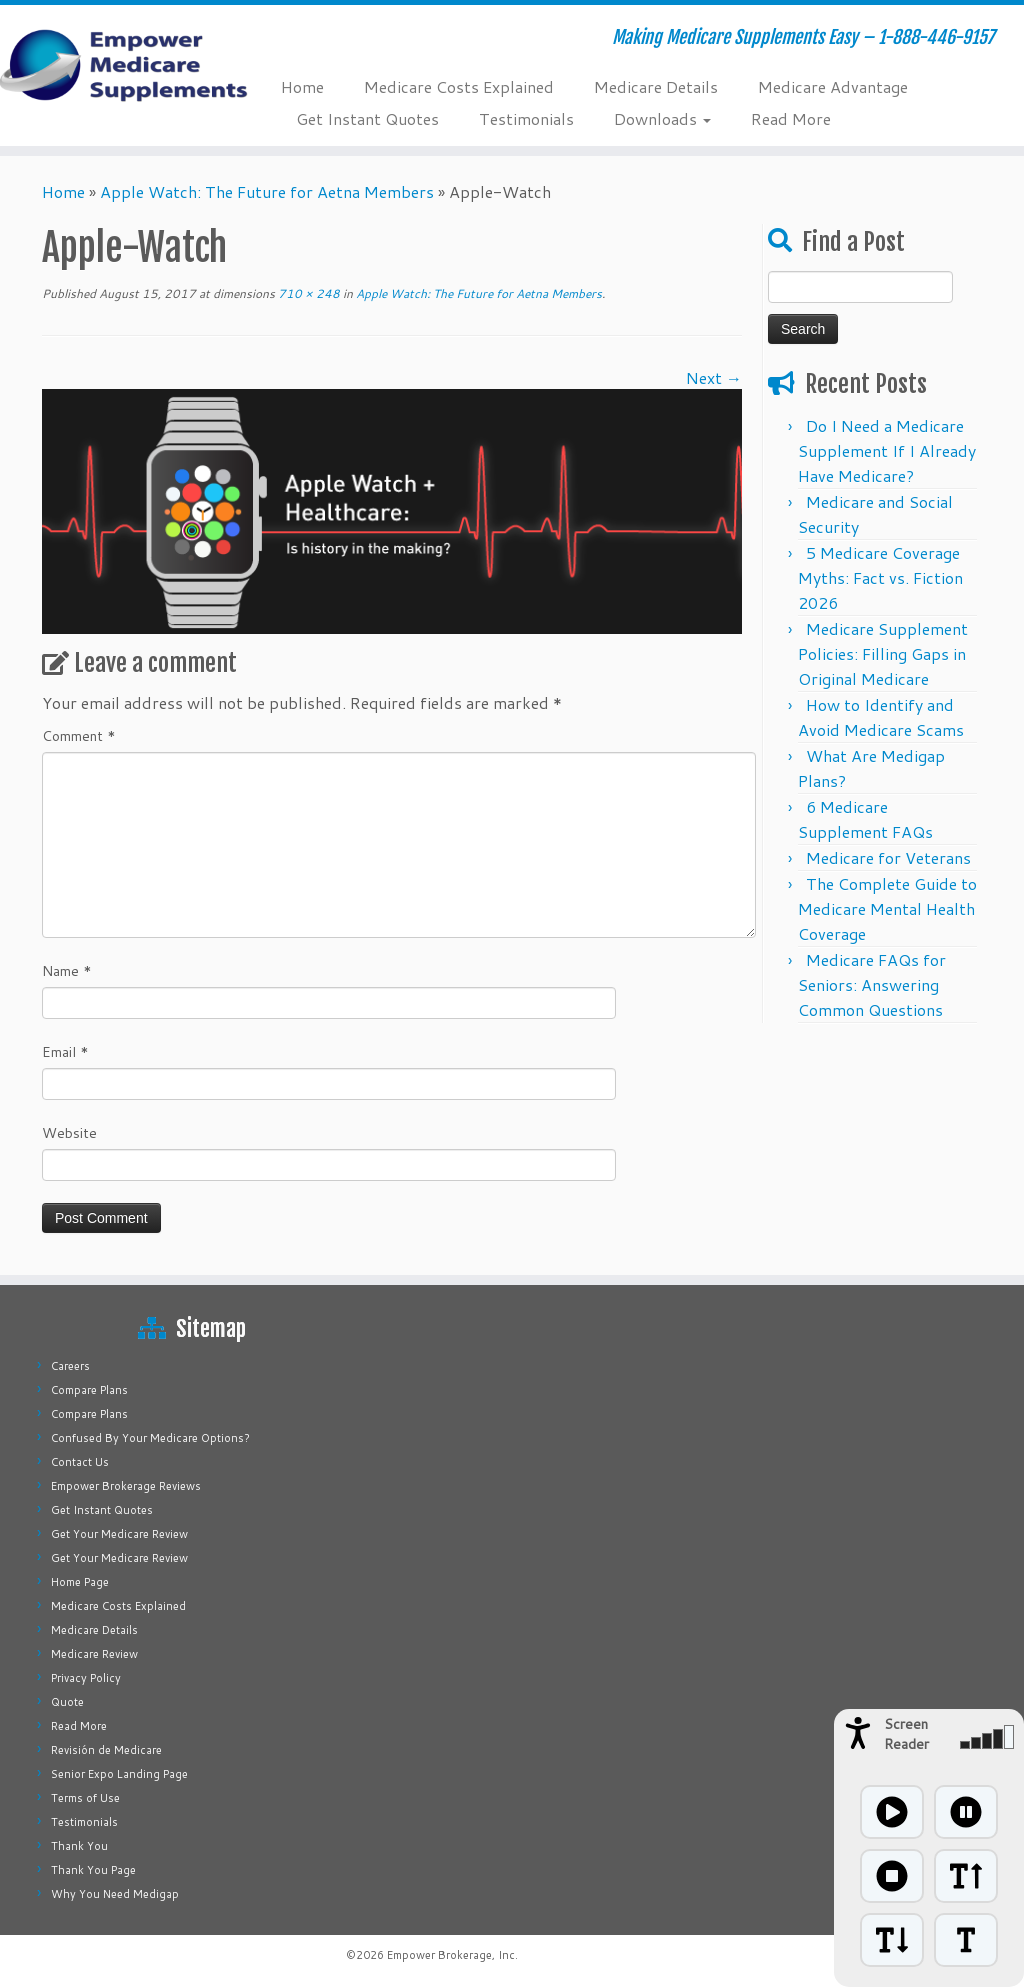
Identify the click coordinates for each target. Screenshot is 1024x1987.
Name (67, 971)
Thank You (79, 1846)
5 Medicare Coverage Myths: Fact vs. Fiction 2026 (880, 577)
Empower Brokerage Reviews (126, 1486)
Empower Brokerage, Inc (451, 1955)
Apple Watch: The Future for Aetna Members (267, 191)
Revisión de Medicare (106, 1750)
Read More (791, 118)
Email (65, 1052)
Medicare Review (94, 1654)
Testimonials (526, 118)
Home (302, 86)
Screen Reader (906, 1734)
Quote (67, 1702)
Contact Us (80, 1462)
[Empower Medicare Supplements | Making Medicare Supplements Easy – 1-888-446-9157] (120, 65)
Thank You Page (93, 1870)
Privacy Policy (86, 1678)
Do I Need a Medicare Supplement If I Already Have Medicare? (887, 450)
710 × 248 (307, 293)
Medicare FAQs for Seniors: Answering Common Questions (872, 984)
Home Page (80, 1582)
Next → (714, 377)
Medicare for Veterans (888, 857)
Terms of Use (85, 1798)
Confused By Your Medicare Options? (150, 1438)
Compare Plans (89, 1390)
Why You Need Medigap (115, 1894)
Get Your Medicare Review (119, 1534)
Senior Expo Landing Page (119, 1774)
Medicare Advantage (833, 86)
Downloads (662, 118)
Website (69, 1133)
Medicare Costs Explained (459, 86)
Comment (79, 736)
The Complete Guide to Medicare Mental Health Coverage (887, 908)
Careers (70, 1366)
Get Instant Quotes (367, 118)
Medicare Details (656, 86)
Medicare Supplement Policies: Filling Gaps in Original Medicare (883, 653)
